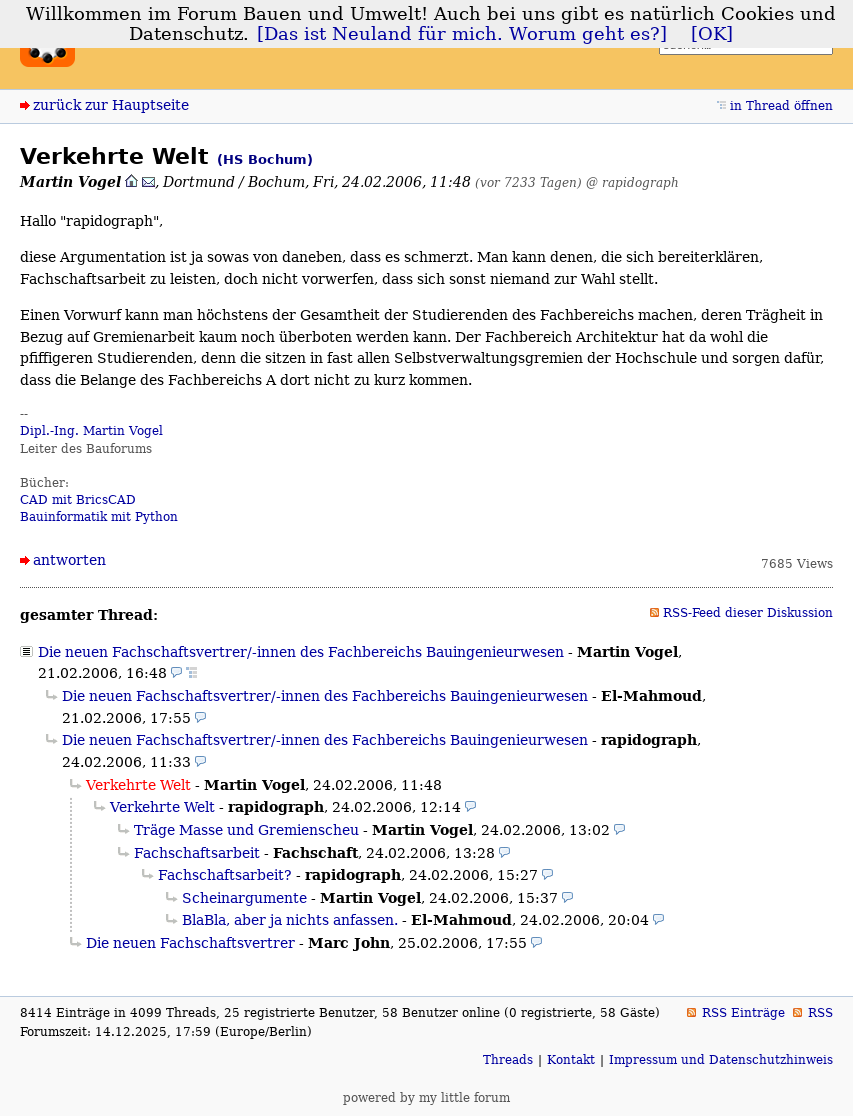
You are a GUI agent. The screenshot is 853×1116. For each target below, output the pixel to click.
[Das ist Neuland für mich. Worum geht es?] (462, 34)
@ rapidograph (632, 182)
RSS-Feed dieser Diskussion (748, 613)
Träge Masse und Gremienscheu (246, 830)
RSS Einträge (743, 1013)
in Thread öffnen (781, 106)
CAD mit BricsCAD (78, 500)
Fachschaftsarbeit (197, 853)
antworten (69, 560)
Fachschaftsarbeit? (225, 875)
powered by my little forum (426, 1098)
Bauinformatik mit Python (99, 517)
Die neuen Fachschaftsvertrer (190, 943)
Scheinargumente (244, 898)
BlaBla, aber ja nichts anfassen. (290, 920)
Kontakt (571, 1060)
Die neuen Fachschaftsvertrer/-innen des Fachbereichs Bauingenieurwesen (301, 652)
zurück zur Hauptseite (111, 105)
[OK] (712, 34)
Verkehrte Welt (162, 807)
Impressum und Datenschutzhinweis (721, 1060)
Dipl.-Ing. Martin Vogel (91, 431)
